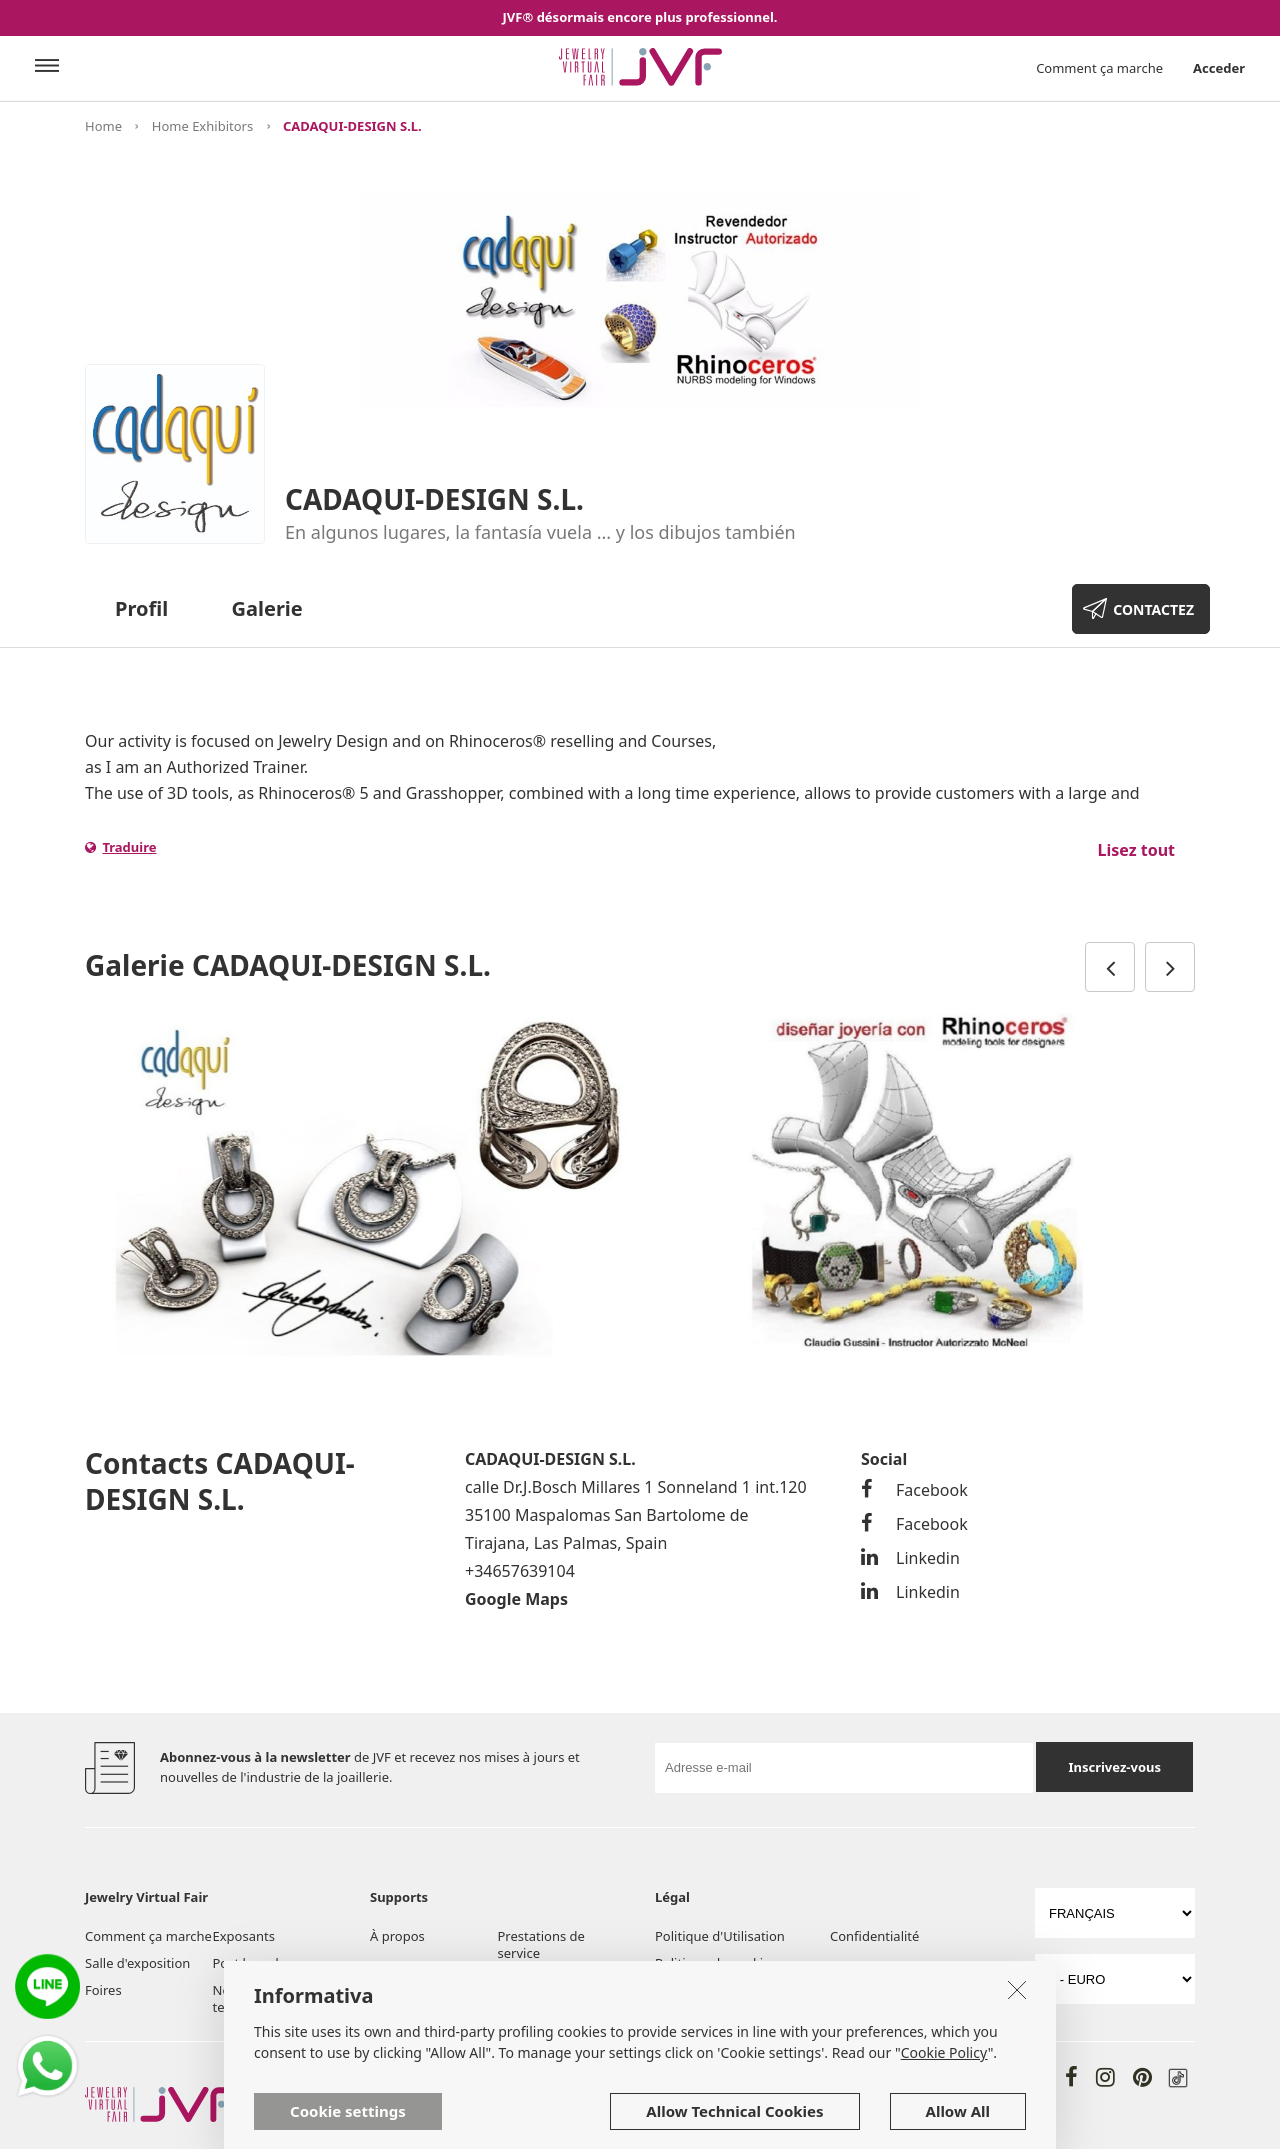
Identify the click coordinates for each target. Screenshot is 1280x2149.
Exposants (244, 1936)
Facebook (914, 1490)
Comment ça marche (1099, 68)
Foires (103, 1990)
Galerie (267, 608)
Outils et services (421, 1980)
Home (103, 126)
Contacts (396, 2007)
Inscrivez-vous (1114, 1767)
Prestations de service (541, 1944)
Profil (141, 608)
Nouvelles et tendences (250, 1998)
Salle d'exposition (137, 1963)
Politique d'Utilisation (720, 1936)
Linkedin (910, 1558)
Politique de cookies (716, 1963)
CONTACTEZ (1153, 609)
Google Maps (516, 1599)
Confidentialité (874, 1936)
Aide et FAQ (533, 1980)
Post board (246, 1963)
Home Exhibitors (202, 126)
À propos (397, 1936)
